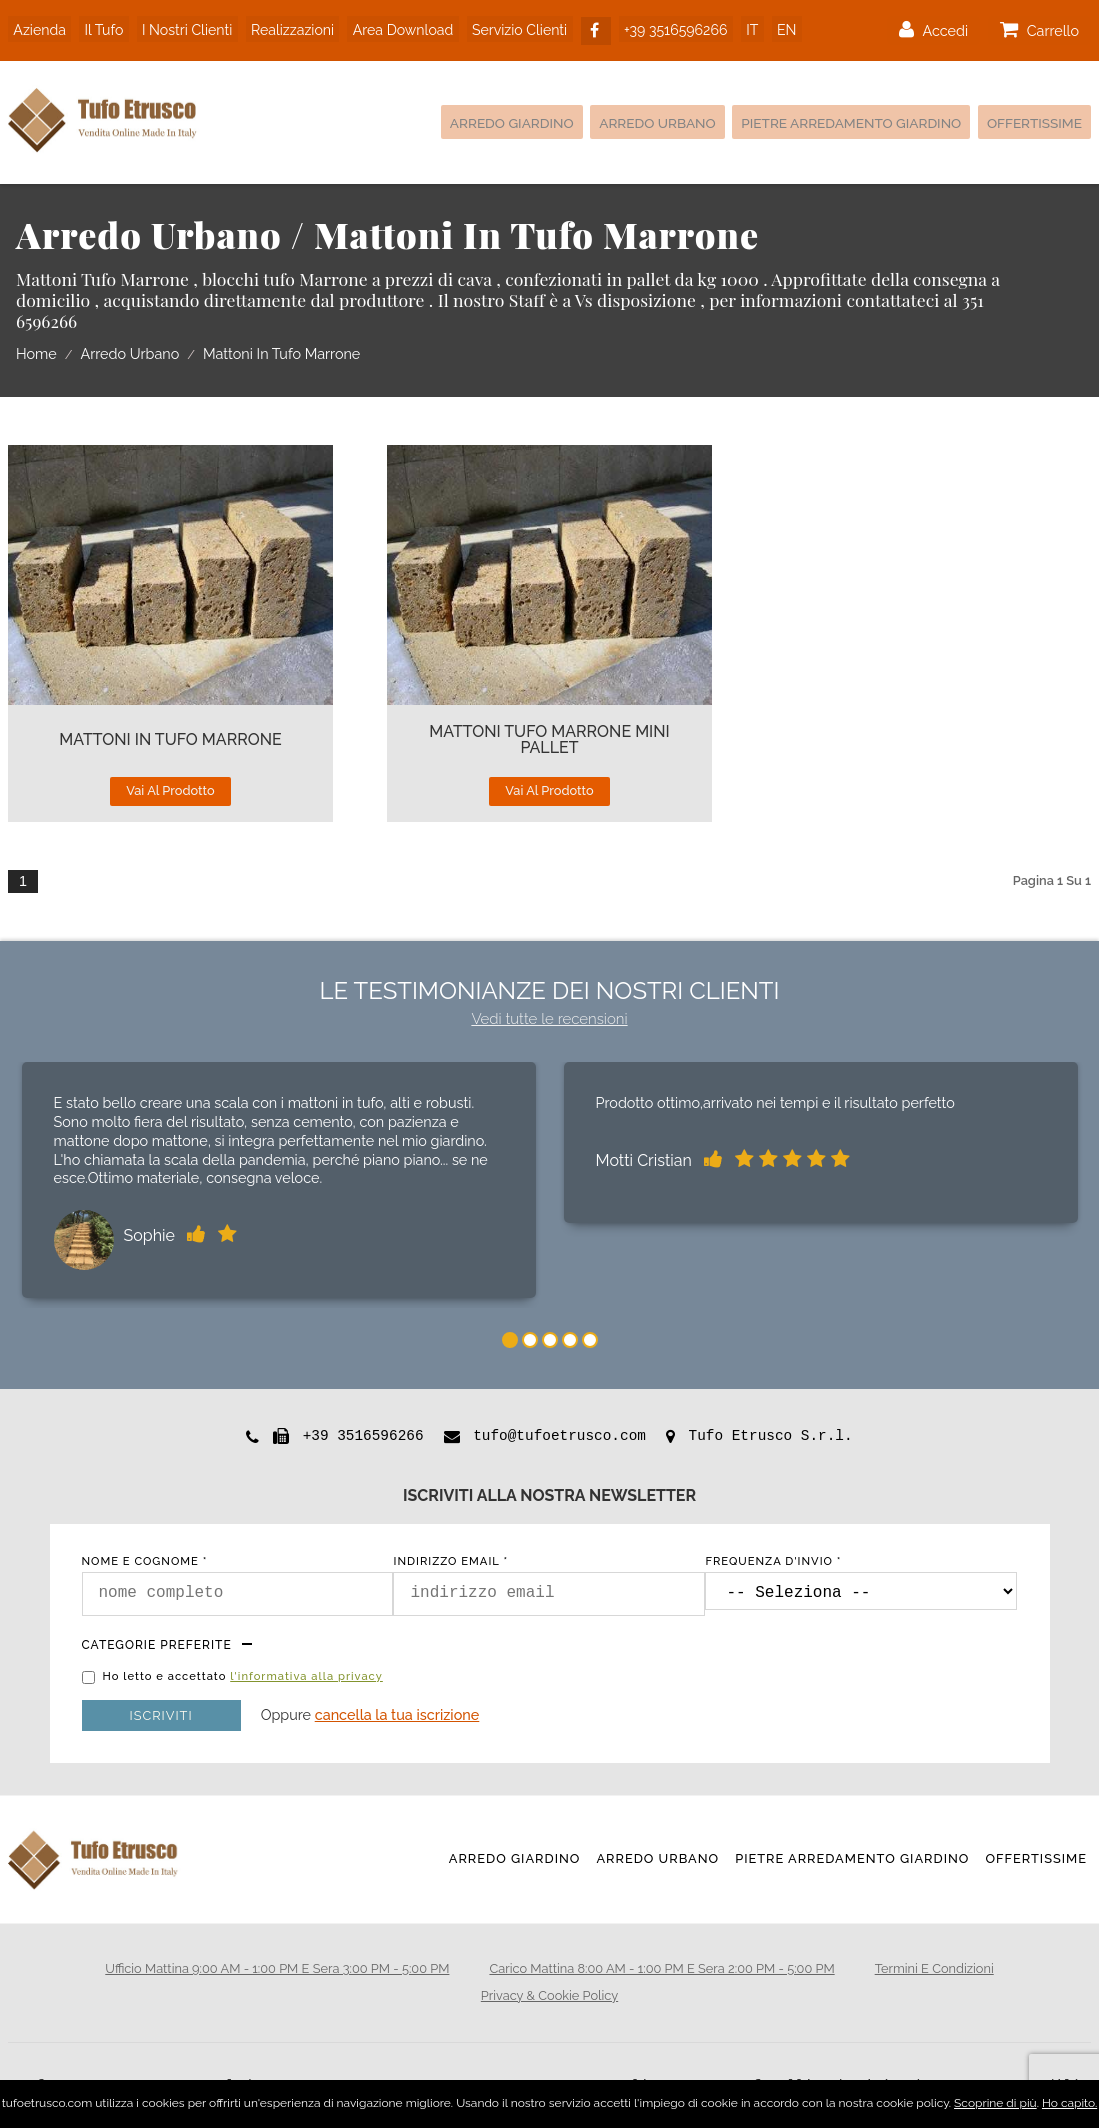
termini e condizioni (934, 1968)
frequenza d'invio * (773, 1561)
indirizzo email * (450, 1561)
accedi (933, 29)
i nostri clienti (183, 28)
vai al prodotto (170, 790)
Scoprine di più (995, 2103)
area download (397, 28)
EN (776, 28)
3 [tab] (550, 1340)
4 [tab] (570, 1340)
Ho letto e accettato (243, 1677)
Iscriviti (161, 1715)
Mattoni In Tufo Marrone (170, 740)
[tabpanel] (279, 1184)
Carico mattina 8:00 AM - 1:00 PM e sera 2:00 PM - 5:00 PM (661, 1968)
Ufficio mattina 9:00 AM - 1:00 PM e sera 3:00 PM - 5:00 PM (277, 1968)
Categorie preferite (157, 1645)
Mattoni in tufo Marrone (281, 354)
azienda (39, 28)
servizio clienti (512, 28)
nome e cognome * (145, 1561)
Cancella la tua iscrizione (397, 1714)
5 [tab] (590, 1340)
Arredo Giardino (476, 122)
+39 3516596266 (669, 28)
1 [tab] (510, 1340)
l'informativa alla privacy (306, 1676)
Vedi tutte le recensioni (549, 1019)
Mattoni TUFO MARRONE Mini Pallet (549, 740)
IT (743, 28)
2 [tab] (530, 1340)
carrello (1039, 29)
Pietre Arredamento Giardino (836, 122)
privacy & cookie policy (549, 1995)
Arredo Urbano (631, 122)
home (36, 354)
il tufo (102, 28)
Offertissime (1031, 122)
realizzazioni (287, 28)
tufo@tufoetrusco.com (559, 1436)
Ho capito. (1069, 2103)
